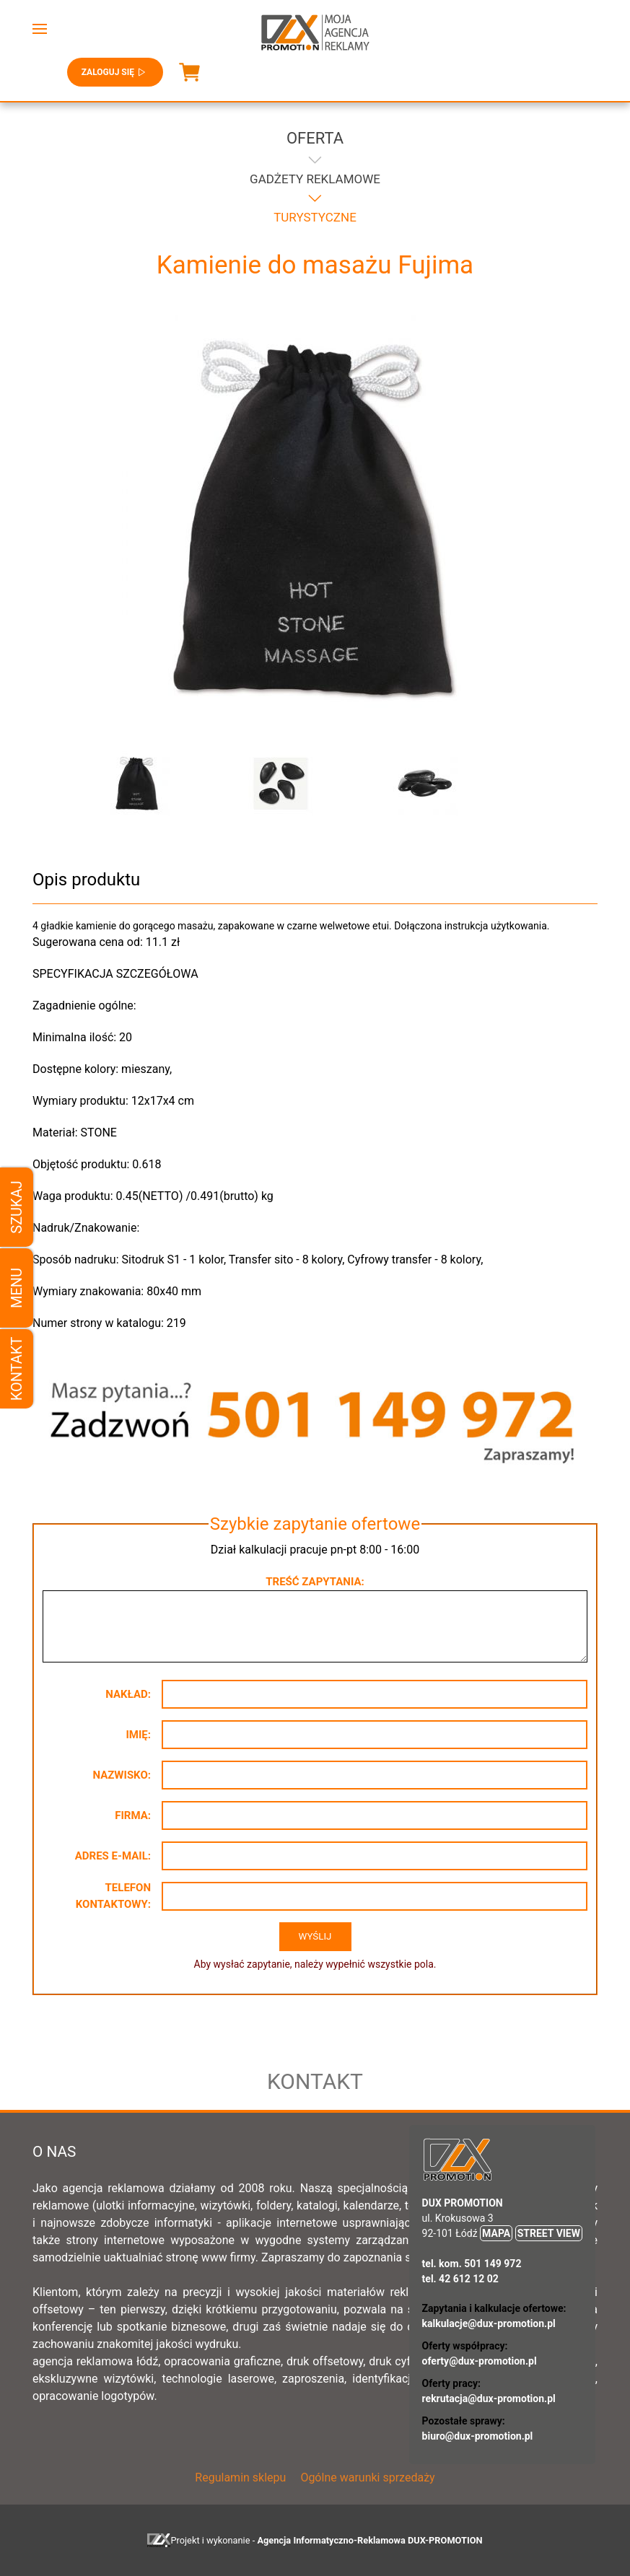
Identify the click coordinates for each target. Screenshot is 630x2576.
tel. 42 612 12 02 (460, 2278)
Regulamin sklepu (240, 2477)
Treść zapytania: (315, 1581)
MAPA (496, 2233)
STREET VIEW (548, 2233)
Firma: (133, 1815)
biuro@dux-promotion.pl (477, 2436)
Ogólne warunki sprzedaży (367, 2477)
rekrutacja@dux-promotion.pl (489, 2398)
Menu (16, 1288)
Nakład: (128, 1694)
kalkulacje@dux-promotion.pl (489, 2323)
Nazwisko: (121, 1775)
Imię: (138, 1734)
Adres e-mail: (113, 1855)
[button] (40, 29)
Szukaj (16, 1206)
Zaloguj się (115, 72)
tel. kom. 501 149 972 (472, 2263)
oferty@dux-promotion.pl (479, 2361)
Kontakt (16, 1369)
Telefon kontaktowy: (113, 1896)
